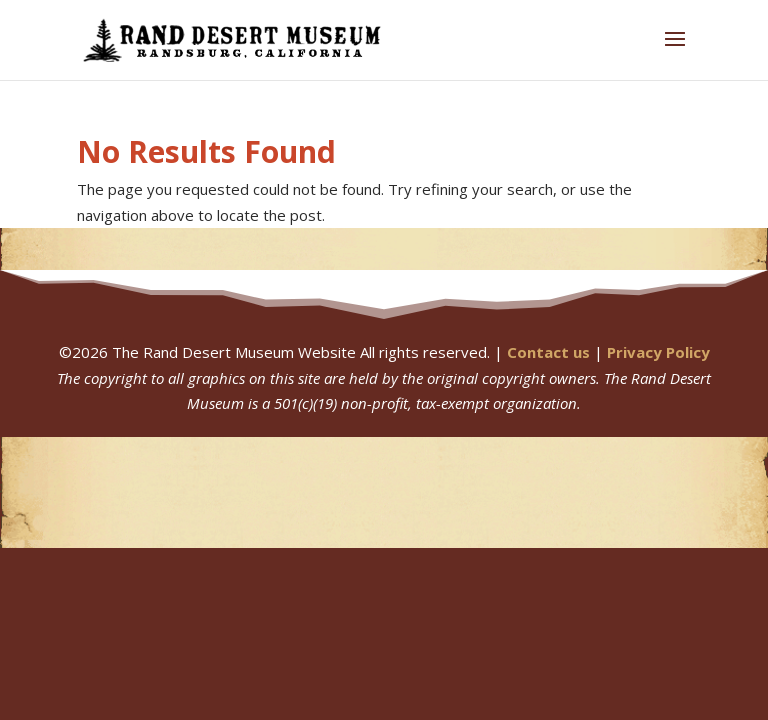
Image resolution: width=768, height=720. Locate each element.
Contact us (548, 352)
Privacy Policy (658, 352)
